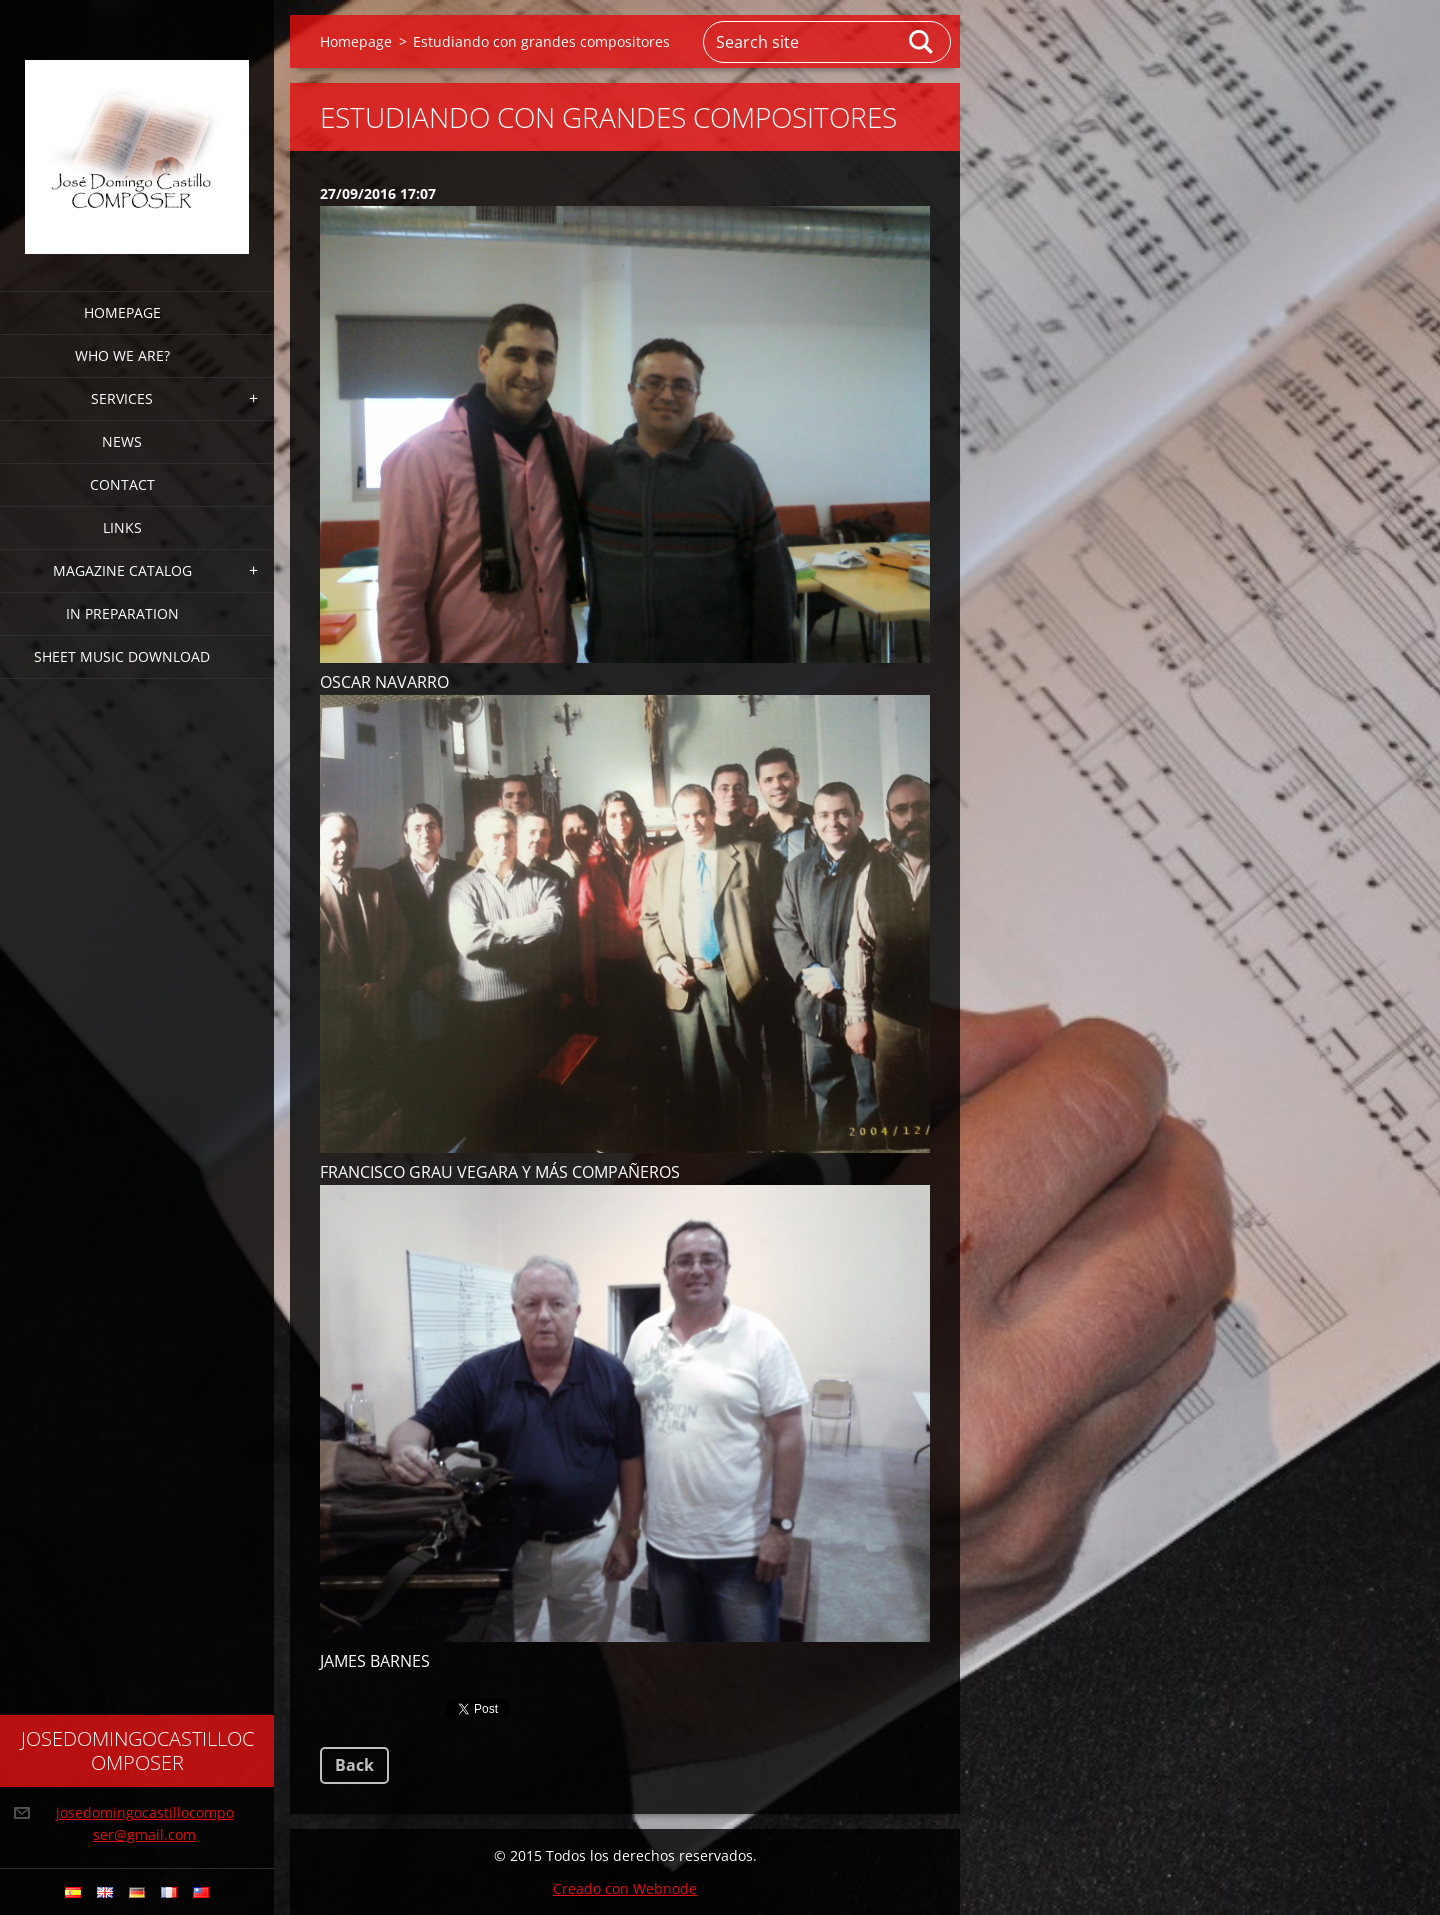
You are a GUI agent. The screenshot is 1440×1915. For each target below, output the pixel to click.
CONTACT (122, 484)
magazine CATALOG (122, 570)
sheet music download (122, 656)
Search (922, 42)
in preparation (122, 613)
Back (354, 1765)
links (122, 527)
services (122, 398)
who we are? (122, 355)
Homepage (122, 312)
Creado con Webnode (625, 1888)
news (122, 441)
